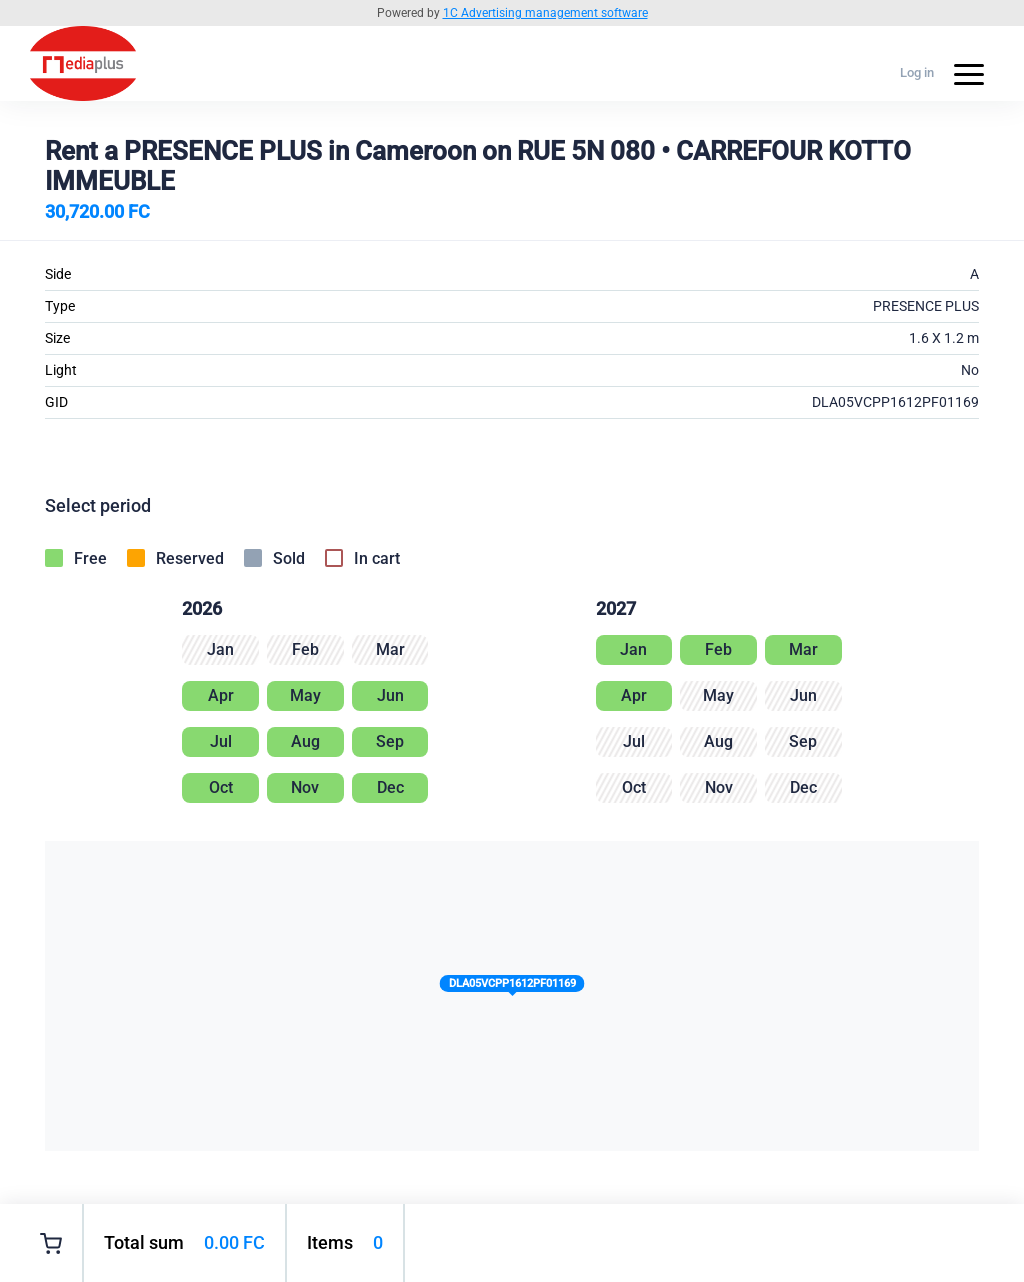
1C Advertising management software (545, 13)
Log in (917, 72)
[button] (512, 987)
